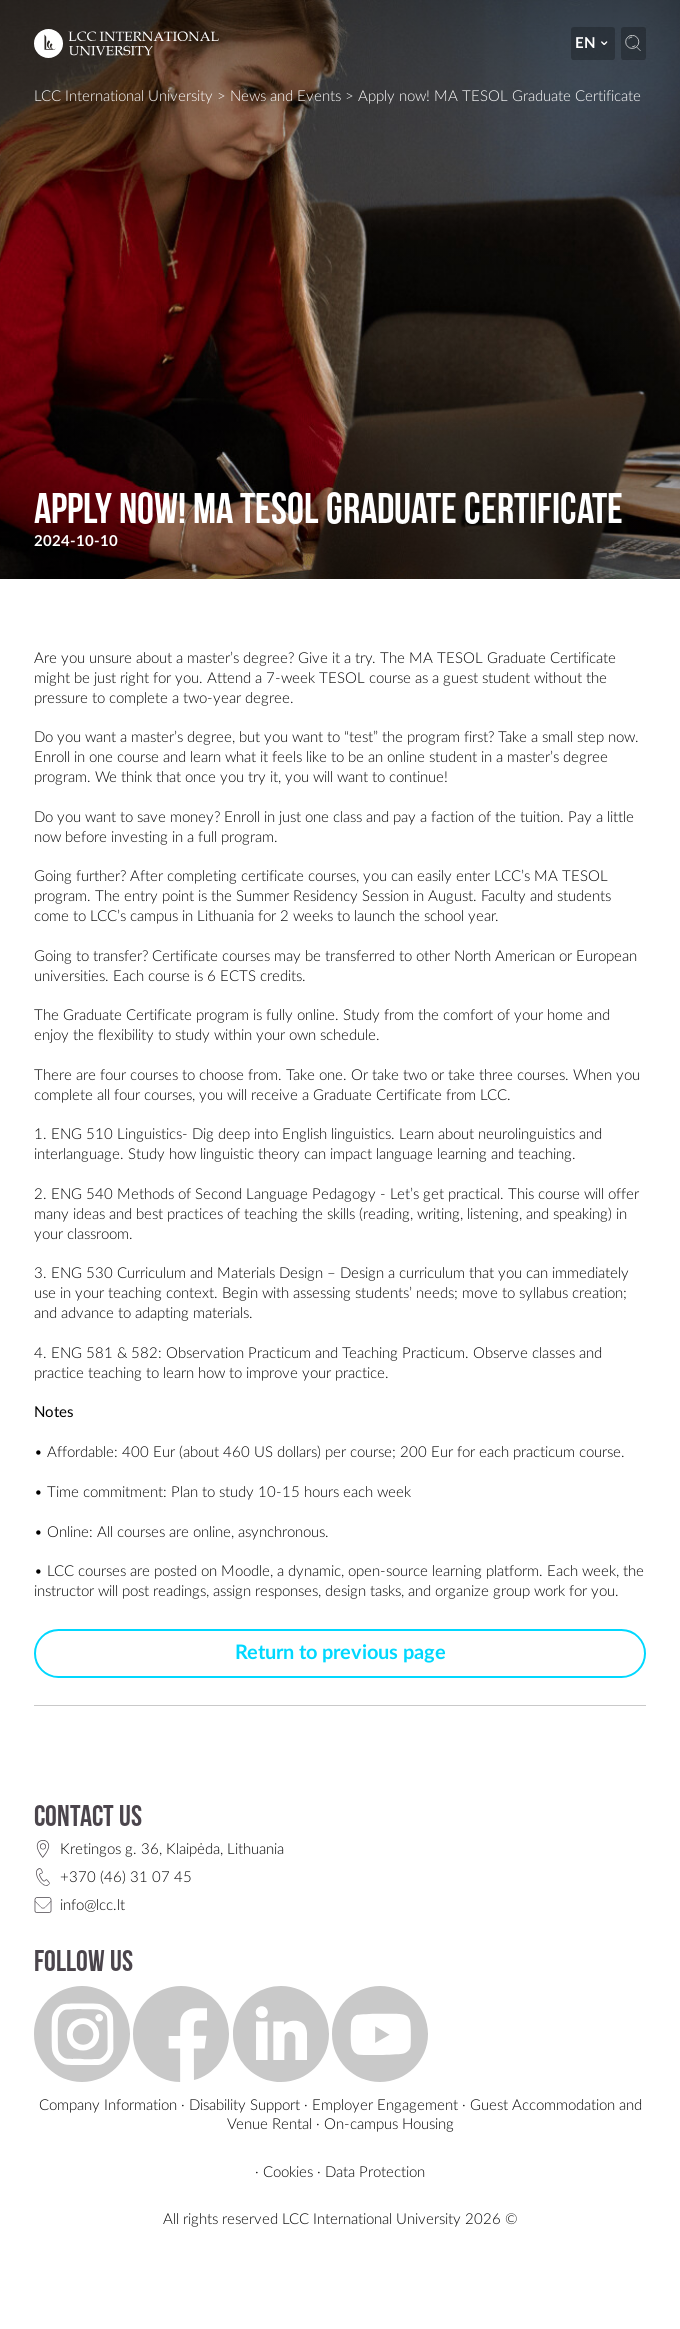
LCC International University (123, 96)
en (592, 43)
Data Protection (375, 2172)
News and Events (285, 96)
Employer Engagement (385, 2105)
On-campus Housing (389, 2124)
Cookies (288, 2172)
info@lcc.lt (92, 1905)
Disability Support (244, 2105)
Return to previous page (340, 1653)
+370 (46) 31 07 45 (126, 1877)
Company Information (108, 2105)
